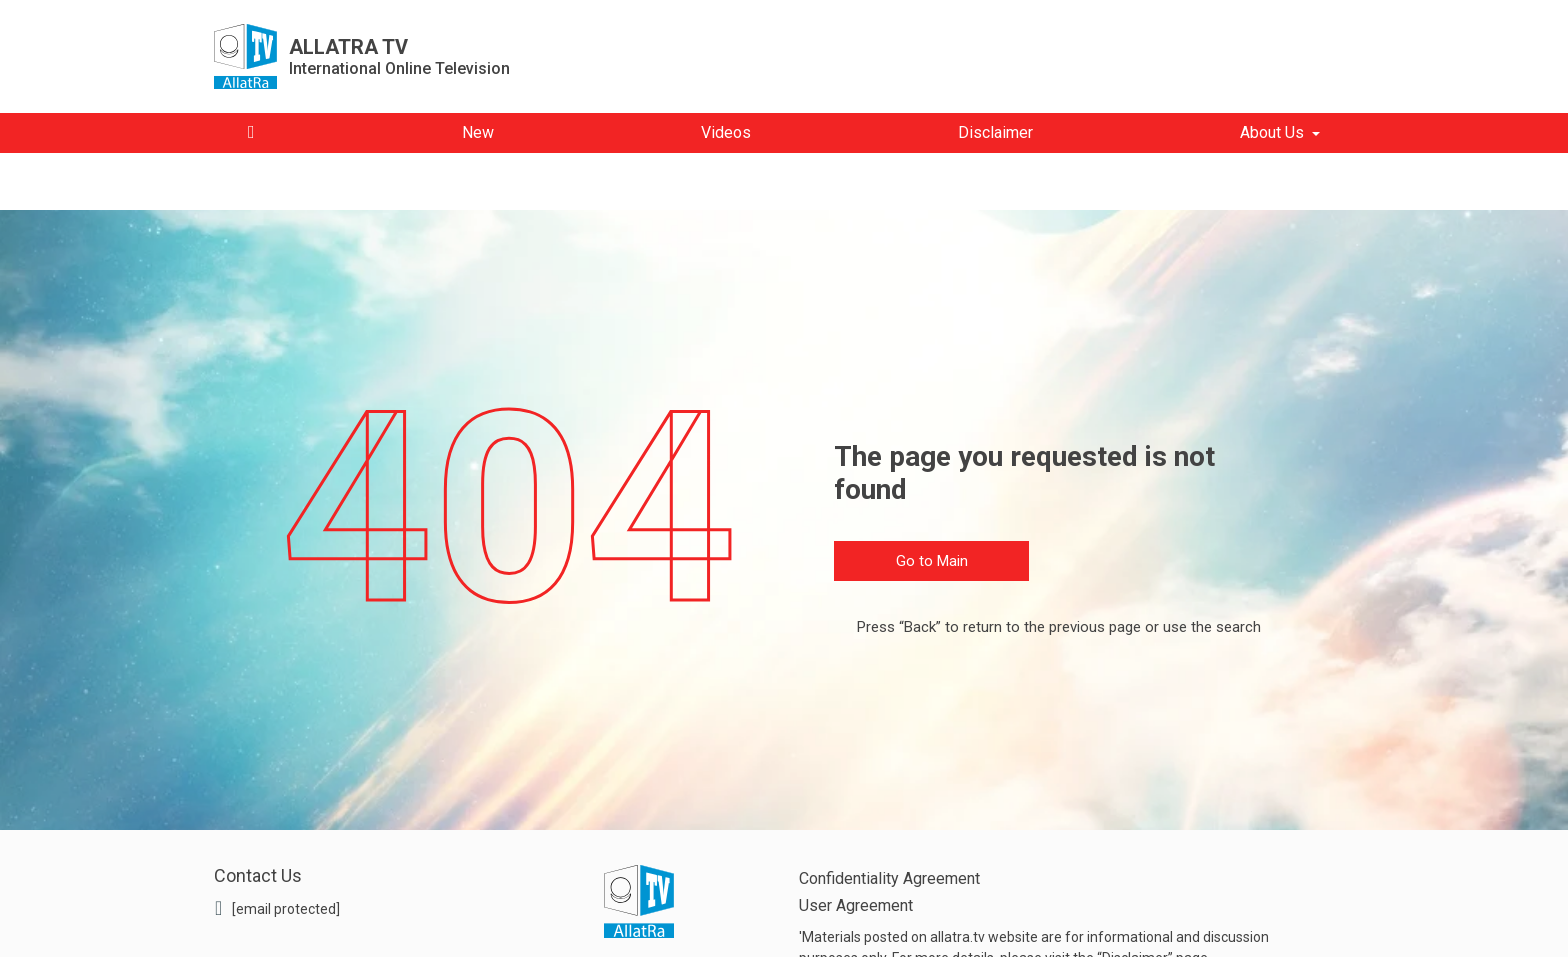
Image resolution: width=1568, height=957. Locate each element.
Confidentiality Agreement (889, 878)
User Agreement (856, 905)
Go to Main (932, 561)
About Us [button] (1272, 132)
